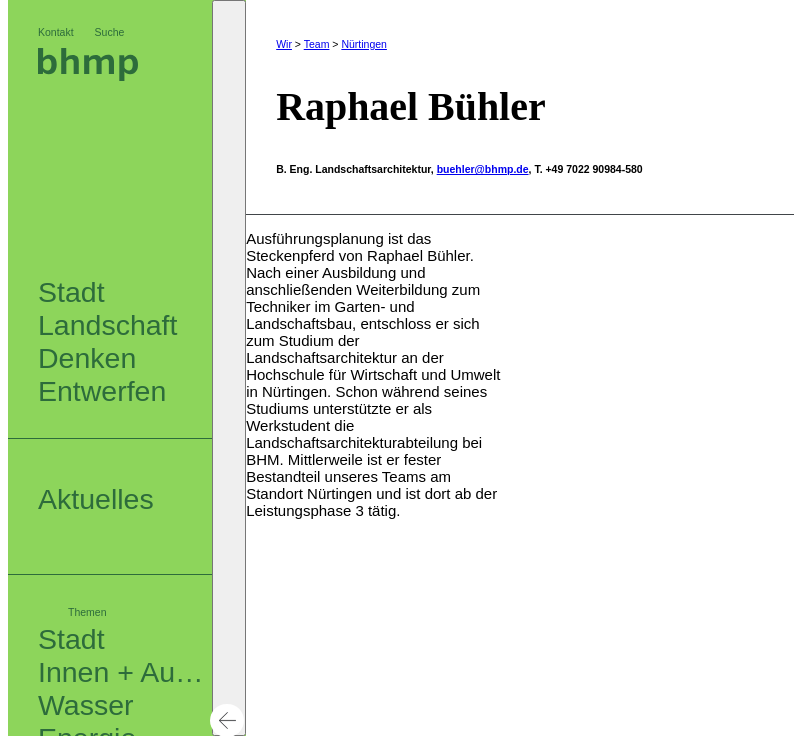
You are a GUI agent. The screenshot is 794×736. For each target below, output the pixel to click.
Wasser (86, 705)
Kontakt (56, 32)
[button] (229, 368)
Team (317, 44)
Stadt (71, 639)
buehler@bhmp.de (483, 164)
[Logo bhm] (88, 75)
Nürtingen (364, 44)
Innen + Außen (131, 672)
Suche (110, 32)
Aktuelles (96, 499)
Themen (87, 612)
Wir (284, 44)
